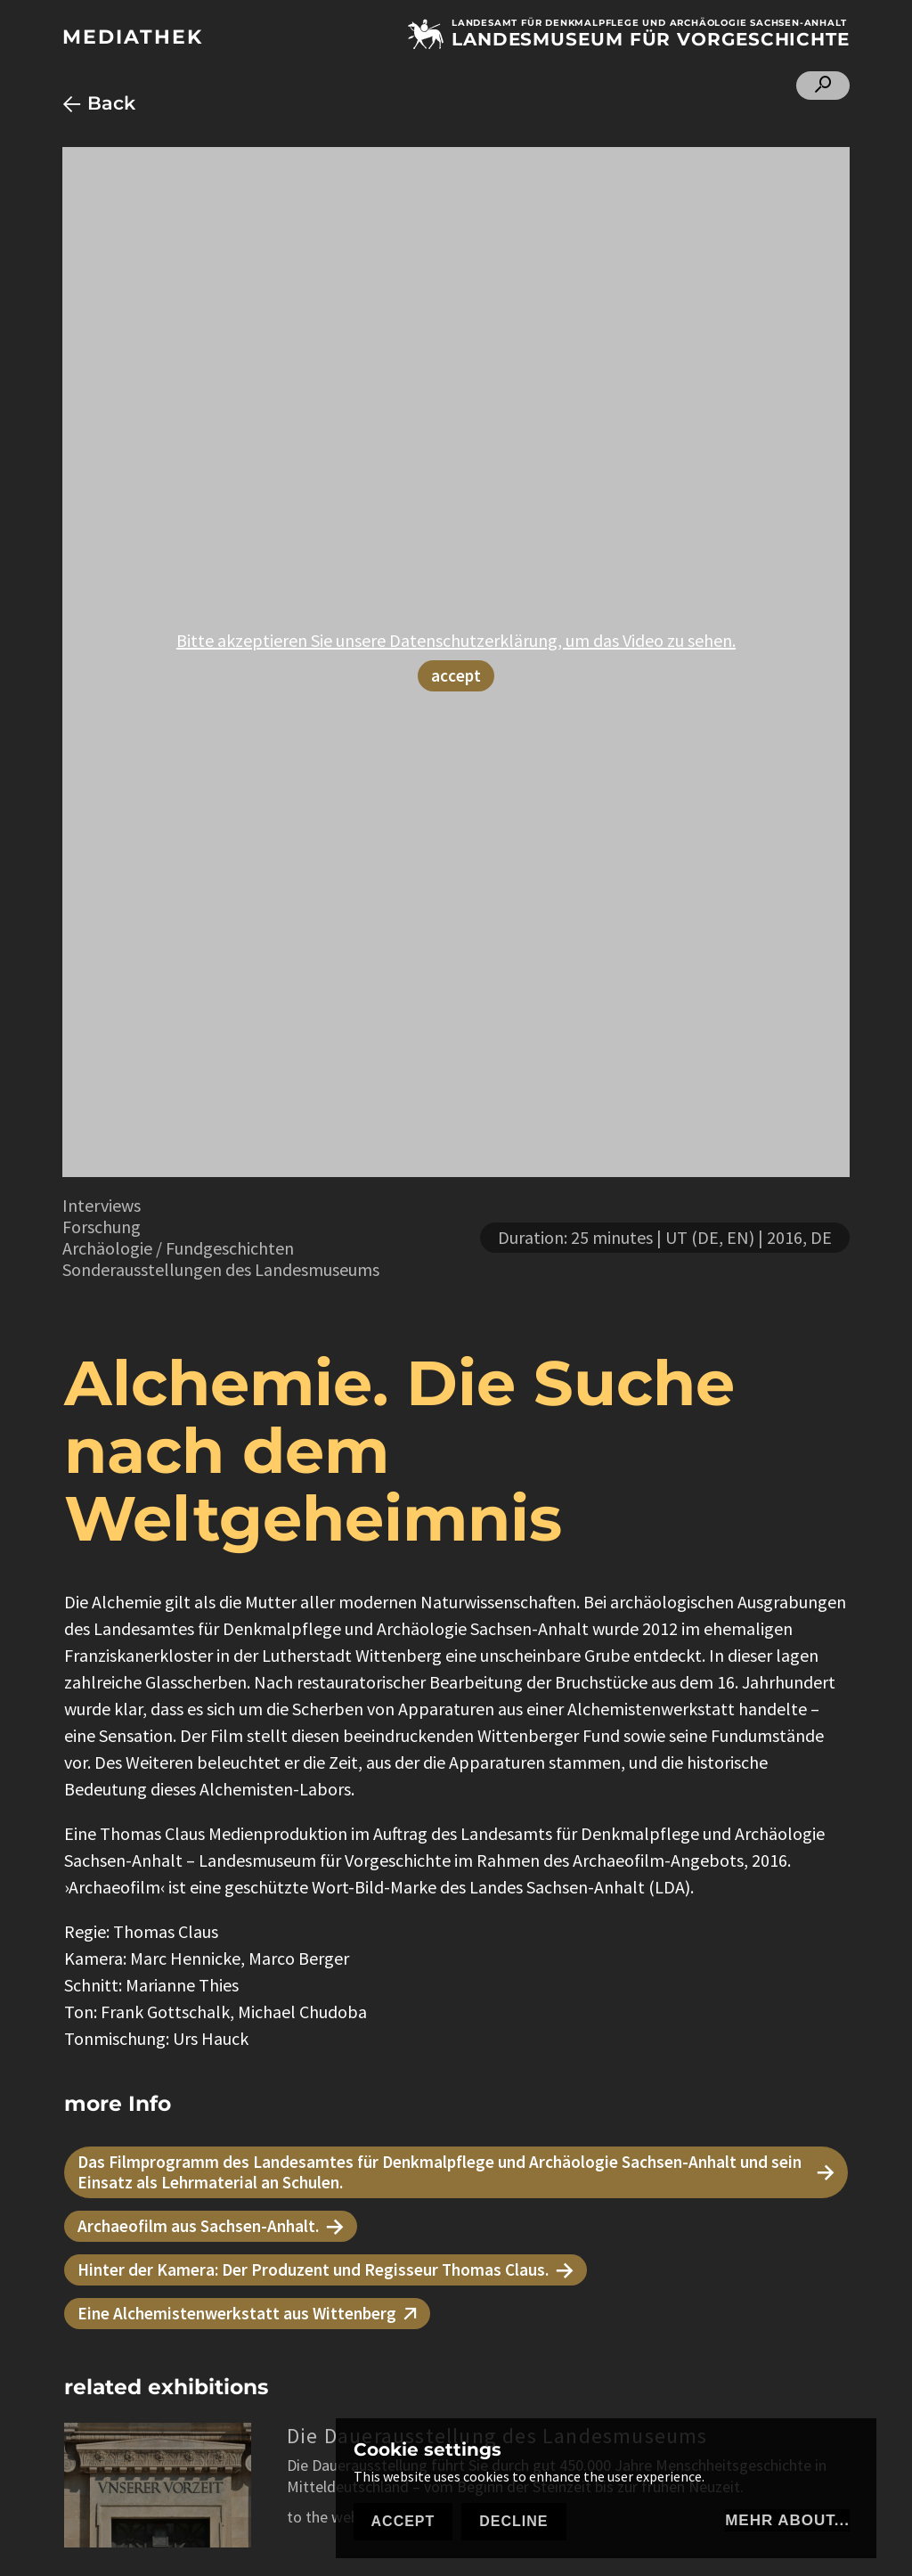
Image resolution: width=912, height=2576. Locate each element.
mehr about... (787, 2520)
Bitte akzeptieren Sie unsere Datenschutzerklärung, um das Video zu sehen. (456, 640)
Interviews (101, 1205)
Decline (513, 2521)
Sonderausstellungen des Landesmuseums (220, 1269)
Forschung (101, 1226)
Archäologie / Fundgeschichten (178, 1248)
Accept (403, 2521)
